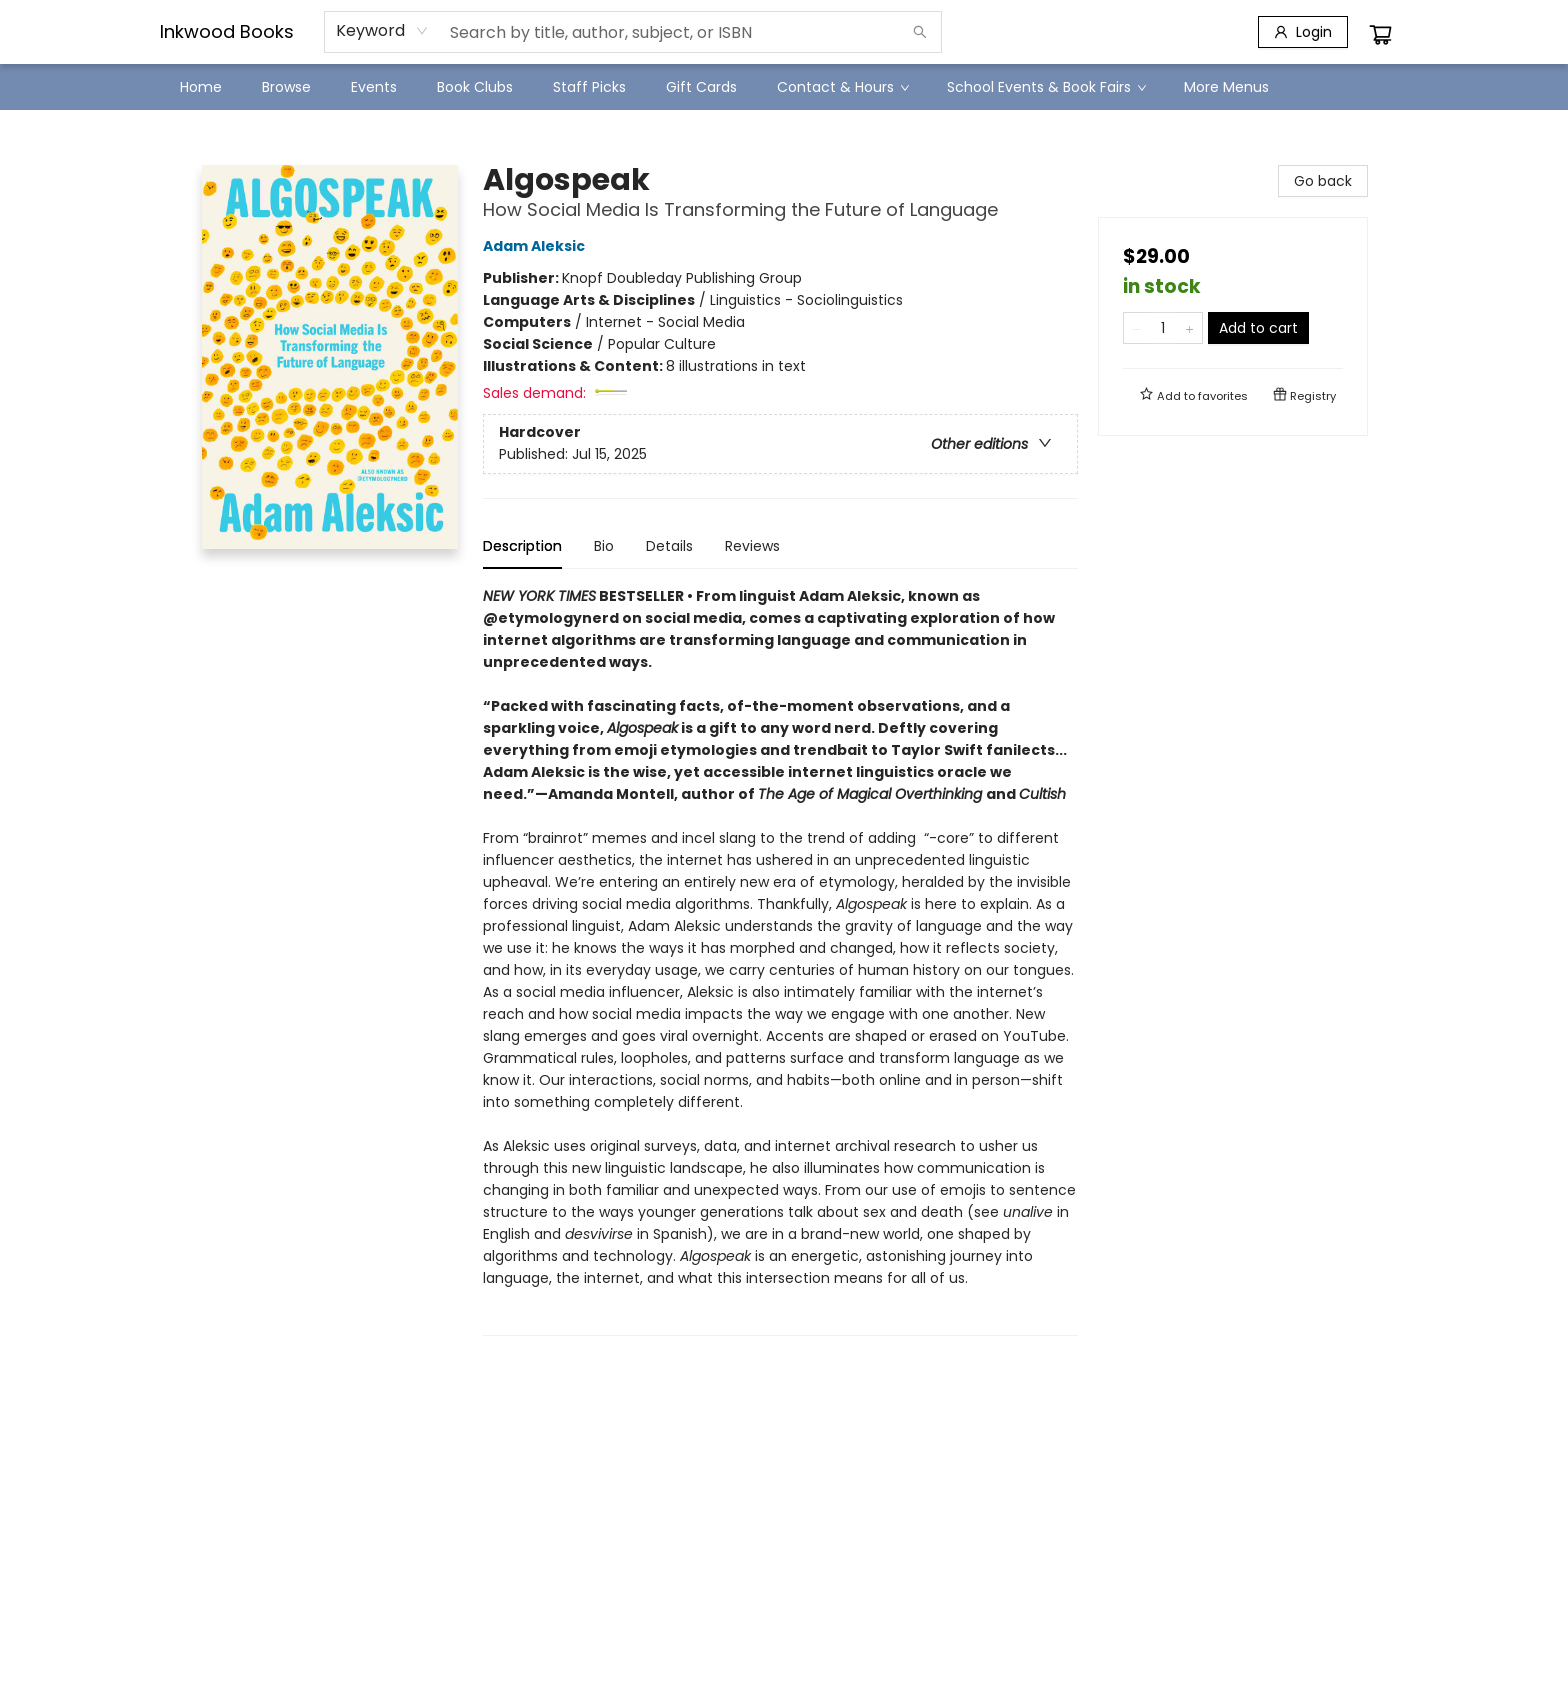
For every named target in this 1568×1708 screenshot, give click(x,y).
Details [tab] (669, 546)
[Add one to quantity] (1189, 328)
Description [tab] (522, 546)
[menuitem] (201, 87)
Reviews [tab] (752, 546)
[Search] (920, 32)
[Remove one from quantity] (1136, 328)
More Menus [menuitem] (1226, 87)
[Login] (1303, 32)
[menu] (784, 87)
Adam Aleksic (537, 246)
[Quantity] (1163, 328)
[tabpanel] (780, 960)
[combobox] (382, 31)
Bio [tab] (604, 546)
